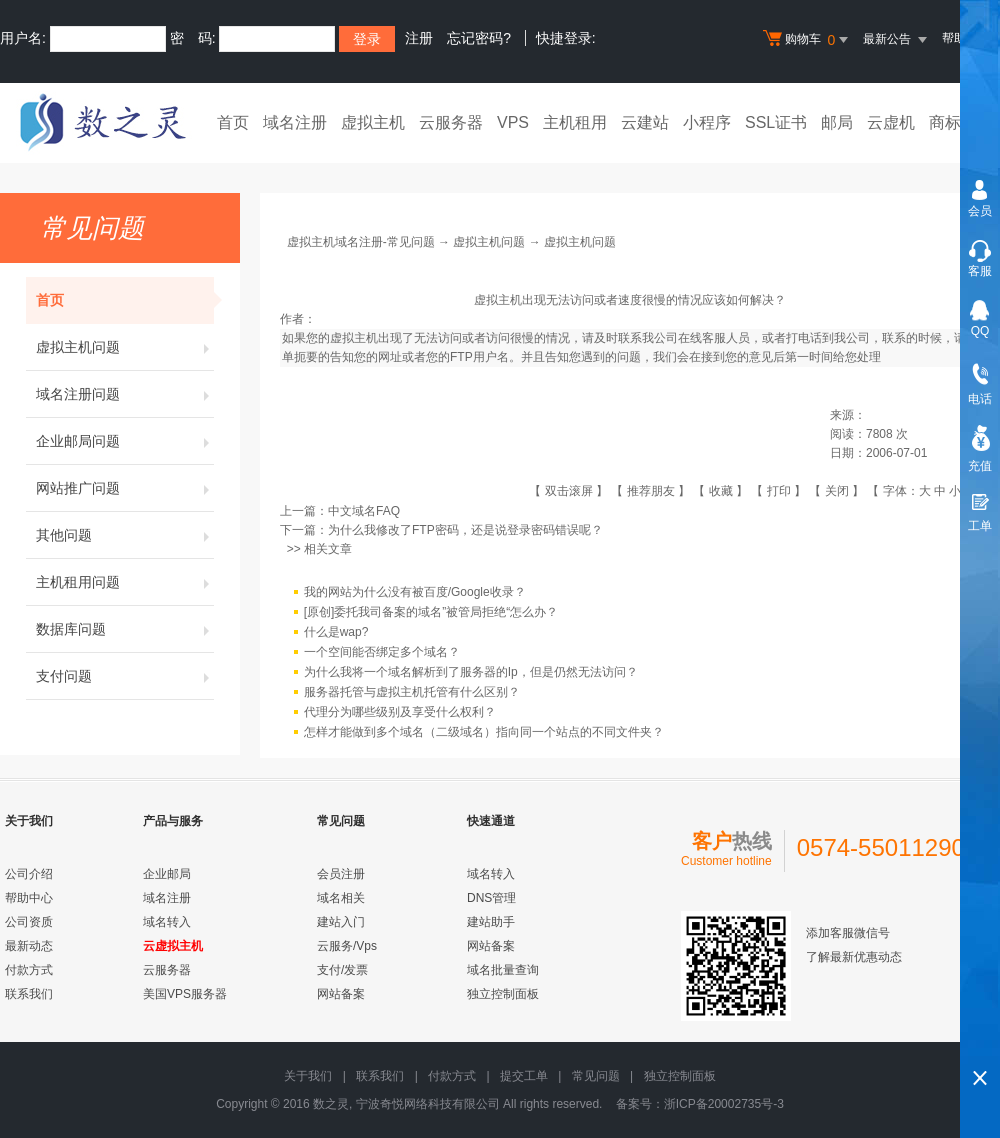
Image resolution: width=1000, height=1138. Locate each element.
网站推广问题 (125, 488)
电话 (980, 399)
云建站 (645, 122)
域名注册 (295, 122)
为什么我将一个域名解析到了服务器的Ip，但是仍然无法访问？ (471, 673)
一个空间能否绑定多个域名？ (382, 653)
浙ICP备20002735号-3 (724, 1104)
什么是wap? (336, 633)
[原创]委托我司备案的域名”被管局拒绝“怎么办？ (431, 613)
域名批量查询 (503, 970)
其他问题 (125, 535)
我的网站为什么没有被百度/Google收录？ (415, 593)
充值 (980, 466)
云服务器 (451, 122)
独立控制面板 (503, 994)
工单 (980, 526)
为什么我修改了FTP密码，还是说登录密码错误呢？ (465, 530)
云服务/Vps (347, 946)
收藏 (721, 491)
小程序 (707, 122)
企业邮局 (167, 874)
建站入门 (341, 922)
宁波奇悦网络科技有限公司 (428, 1104)
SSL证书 (776, 122)
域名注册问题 (125, 394)
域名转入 (167, 922)
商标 (945, 122)
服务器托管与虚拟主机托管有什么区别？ (412, 693)
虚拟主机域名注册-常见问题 (361, 242)
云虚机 (891, 122)
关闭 (837, 491)
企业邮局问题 (125, 441)
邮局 (837, 122)
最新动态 (29, 946)
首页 (233, 122)
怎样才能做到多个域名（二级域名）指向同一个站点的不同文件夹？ (484, 733)
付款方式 (29, 970)
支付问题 (125, 676)
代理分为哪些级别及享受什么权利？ (400, 713)
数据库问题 (125, 629)
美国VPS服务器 (185, 994)
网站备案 (341, 994)
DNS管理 (491, 898)
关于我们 (308, 1076)
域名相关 (341, 898)
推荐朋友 (651, 491)
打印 (779, 491)
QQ (980, 331)
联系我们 (29, 994)
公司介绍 (29, 874)
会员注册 (341, 874)
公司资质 (29, 922)
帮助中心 (29, 898)
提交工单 (524, 1076)
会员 (980, 211)
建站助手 (491, 922)
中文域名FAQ (364, 511)
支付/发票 (342, 970)
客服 (980, 271)
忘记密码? (479, 38)
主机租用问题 (125, 582)
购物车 (808, 40)
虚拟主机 (373, 122)
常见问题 (596, 1076)
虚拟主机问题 (125, 347)
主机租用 (575, 122)
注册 (419, 38)
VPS (513, 122)
